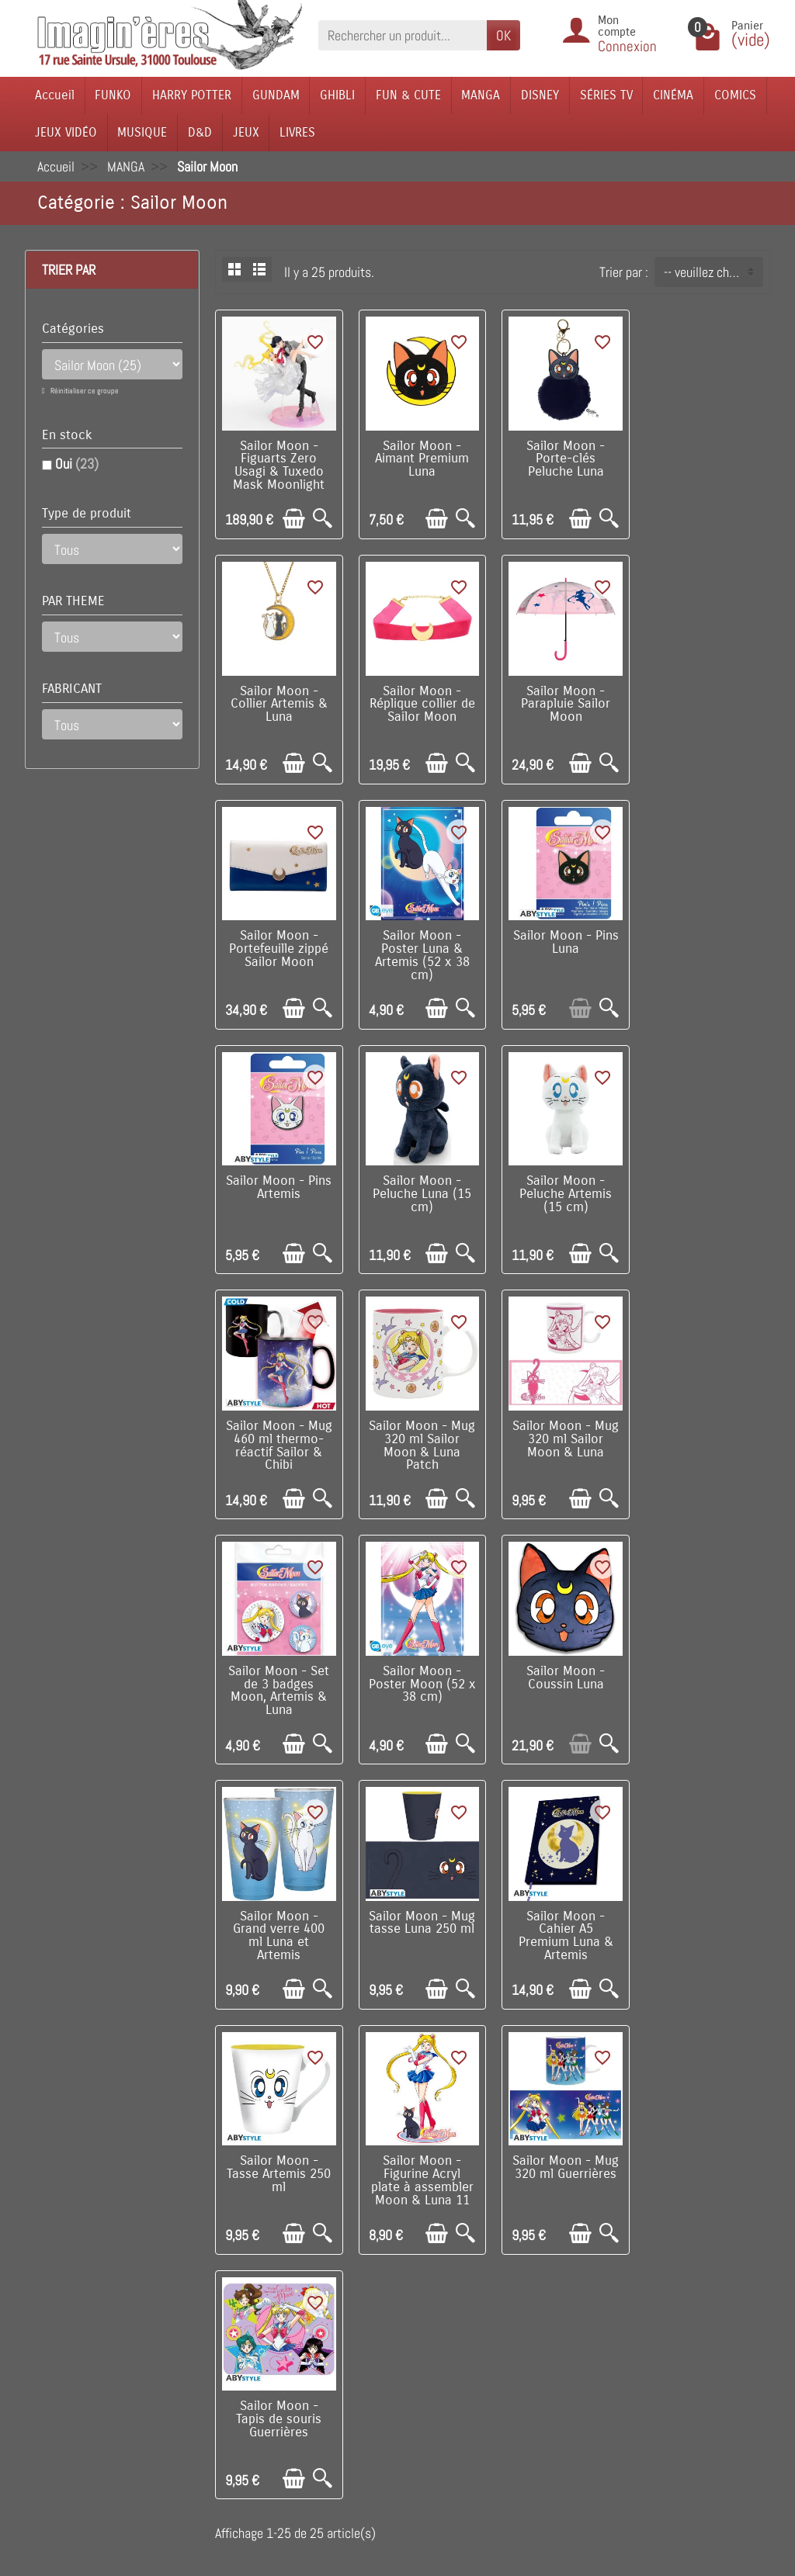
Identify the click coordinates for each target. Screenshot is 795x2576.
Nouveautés (349, 2289)
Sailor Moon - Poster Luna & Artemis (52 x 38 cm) (706, 709)
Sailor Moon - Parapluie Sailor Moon (421, 703)
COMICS (735, 95)
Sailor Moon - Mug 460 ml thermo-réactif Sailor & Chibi (278, 1198)
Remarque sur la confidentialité (216, 2411)
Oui (77, 464)
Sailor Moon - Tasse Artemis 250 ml (422, 1681)
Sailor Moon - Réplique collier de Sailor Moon (279, 703)
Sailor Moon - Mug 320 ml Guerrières (707, 1674)
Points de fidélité (227, 2289)
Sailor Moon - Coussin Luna (421, 1429)
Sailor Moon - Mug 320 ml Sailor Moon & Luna (564, 1192)
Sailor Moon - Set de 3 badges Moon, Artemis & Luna (706, 1198)
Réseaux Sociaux (500, 2360)
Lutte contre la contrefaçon (348, 2345)
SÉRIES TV (606, 95)
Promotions (349, 2265)
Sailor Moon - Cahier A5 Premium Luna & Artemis (278, 1687)
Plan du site (486, 2313)
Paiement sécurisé (231, 2313)
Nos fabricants (357, 2313)
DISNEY (540, 95)
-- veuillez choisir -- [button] (713, 272)
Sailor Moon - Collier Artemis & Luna (706, 459)
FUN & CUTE (408, 95)
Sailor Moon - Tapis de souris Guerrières (278, 1924)
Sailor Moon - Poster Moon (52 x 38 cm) (279, 1436)
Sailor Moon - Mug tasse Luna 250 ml (707, 1429)
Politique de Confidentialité (205, 2369)
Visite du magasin (502, 2265)
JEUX (246, 132)
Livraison (206, 2265)
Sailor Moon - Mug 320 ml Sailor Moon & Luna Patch (421, 1198)
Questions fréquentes (239, 2467)
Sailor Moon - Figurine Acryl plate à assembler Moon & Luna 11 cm (563, 1693)
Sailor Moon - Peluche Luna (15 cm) (564, 947)
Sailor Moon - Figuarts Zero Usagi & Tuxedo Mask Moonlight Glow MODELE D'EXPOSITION (279, 478)
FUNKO (113, 95)
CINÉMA (673, 95)
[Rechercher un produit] (402, 35)
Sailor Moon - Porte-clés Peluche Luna (564, 459)
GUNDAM (276, 95)
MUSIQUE (142, 132)
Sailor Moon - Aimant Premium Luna (421, 459)
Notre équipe (489, 2289)
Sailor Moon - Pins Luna (279, 940)
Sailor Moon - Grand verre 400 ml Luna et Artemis (563, 1442)
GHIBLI (337, 95)
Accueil (55, 95)
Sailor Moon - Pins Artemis (421, 940)
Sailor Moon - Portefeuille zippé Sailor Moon (563, 703)
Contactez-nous (496, 2336)
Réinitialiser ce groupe (84, 391)
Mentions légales (227, 2444)
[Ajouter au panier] (293, 517)
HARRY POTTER (191, 95)
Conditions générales (237, 2336)
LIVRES (297, 132)
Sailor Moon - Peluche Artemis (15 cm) (707, 947)
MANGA (480, 95)
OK (503, 35)
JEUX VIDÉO (66, 132)
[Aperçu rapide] (321, 517)
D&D (200, 132)
